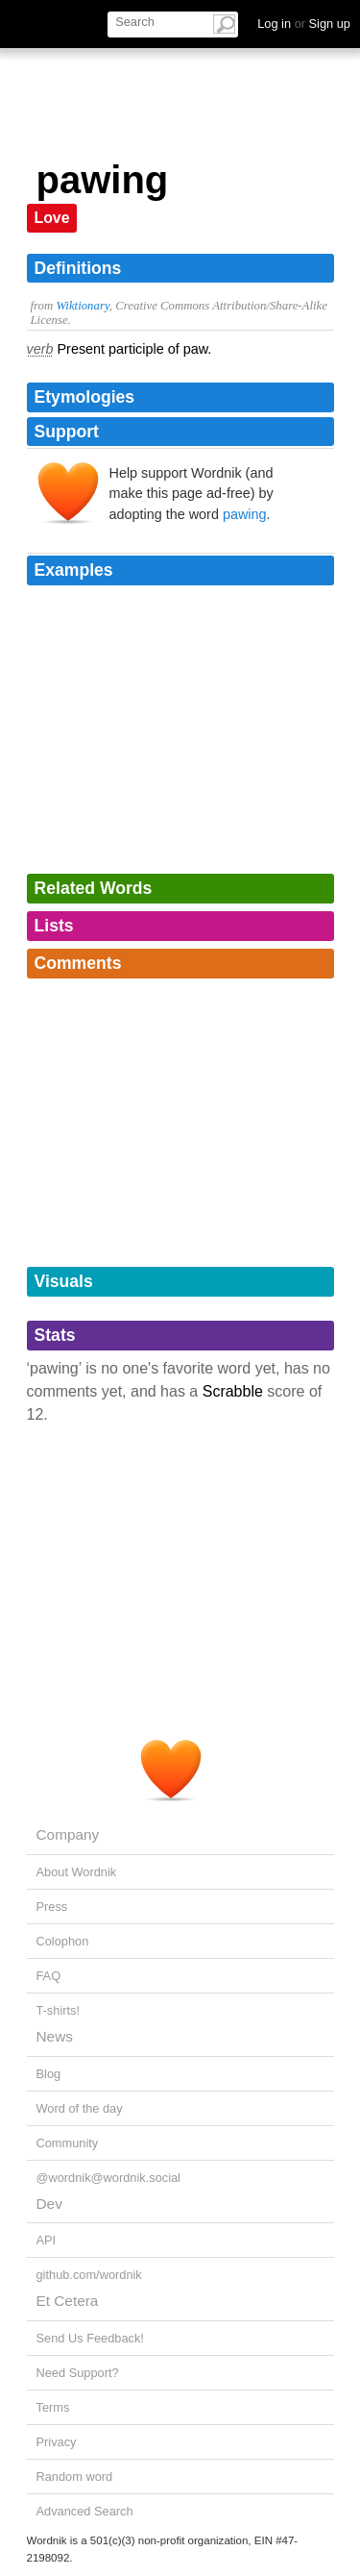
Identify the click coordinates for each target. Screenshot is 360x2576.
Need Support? (77, 2372)
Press (52, 1906)
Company (68, 1834)
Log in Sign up (303, 23)
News (54, 2036)
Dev (49, 2203)
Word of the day (79, 2108)
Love (52, 218)
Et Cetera (67, 2300)
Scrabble (233, 1391)
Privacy (56, 2442)
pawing (245, 514)
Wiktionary (82, 305)
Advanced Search (84, 2511)
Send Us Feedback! (90, 2338)
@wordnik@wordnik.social (108, 2177)
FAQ (48, 1976)
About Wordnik (76, 1872)
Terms (53, 2407)
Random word (74, 2476)
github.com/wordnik (89, 2274)
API (46, 2240)
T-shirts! (58, 2010)
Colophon (62, 1941)
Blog (48, 2074)
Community (67, 2143)
